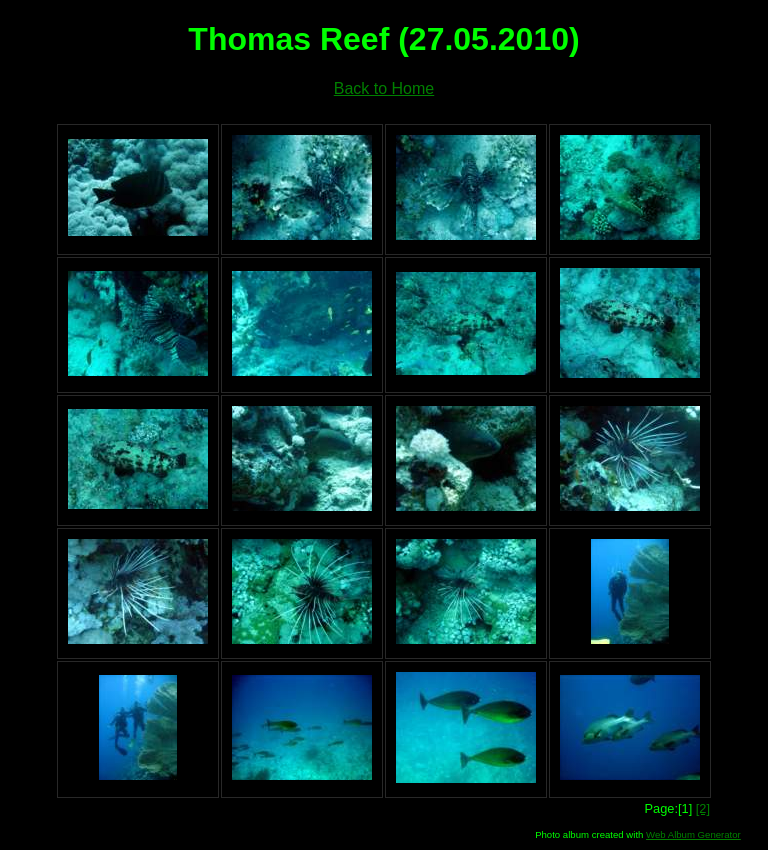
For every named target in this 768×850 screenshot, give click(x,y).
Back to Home (384, 88)
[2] (703, 808)
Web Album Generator (693, 834)
